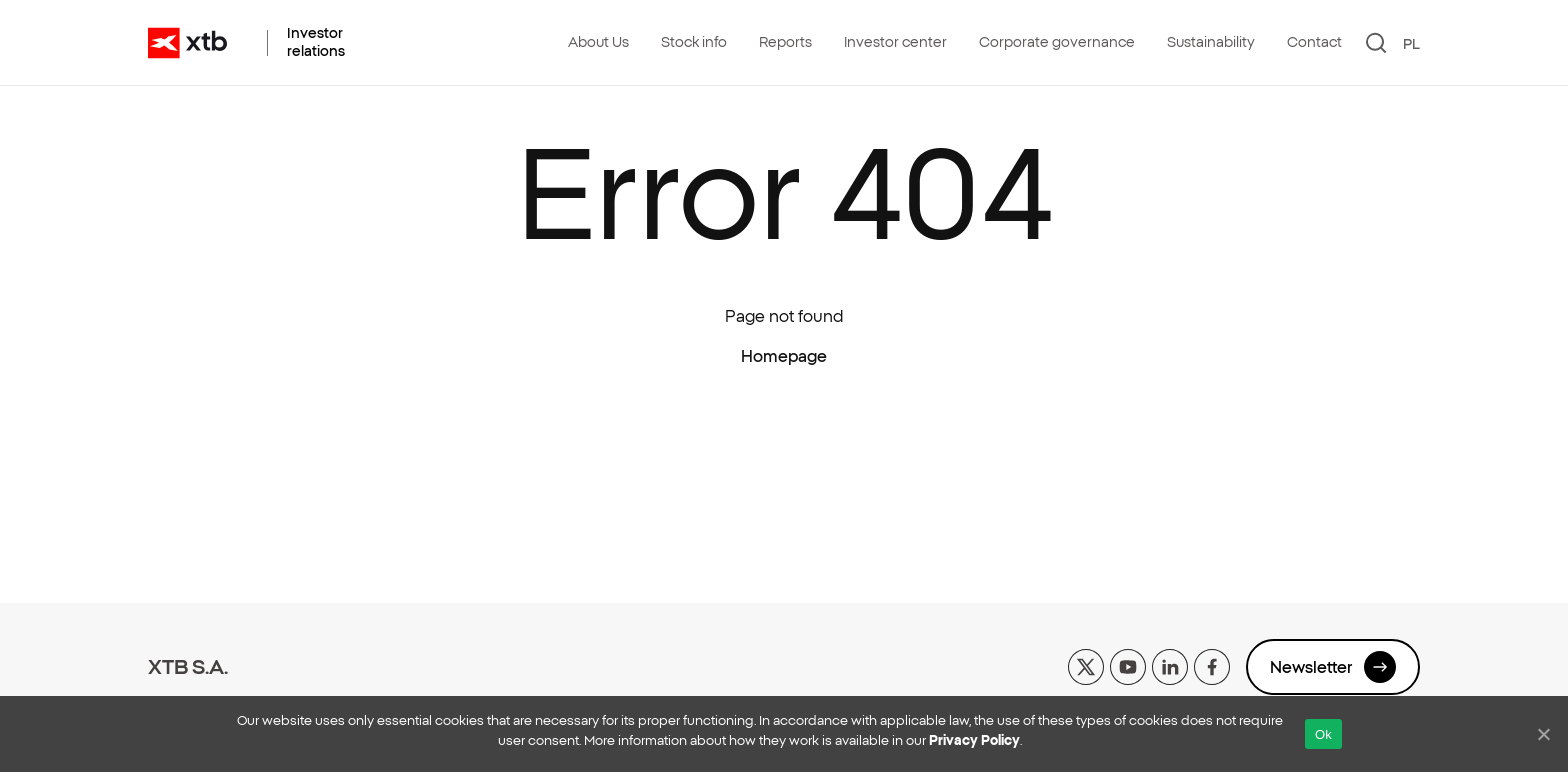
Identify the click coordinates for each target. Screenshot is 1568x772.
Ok (1323, 734)
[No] (1543, 734)
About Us (598, 42)
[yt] (1128, 665)
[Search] (1376, 43)
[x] (1086, 665)
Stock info (694, 42)
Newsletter (1333, 667)
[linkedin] (1170, 665)
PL (1411, 44)
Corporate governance (1057, 42)
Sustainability (1211, 42)
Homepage (784, 356)
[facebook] (1212, 665)
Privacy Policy (974, 740)
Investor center (895, 42)
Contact (1314, 42)
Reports (785, 42)
